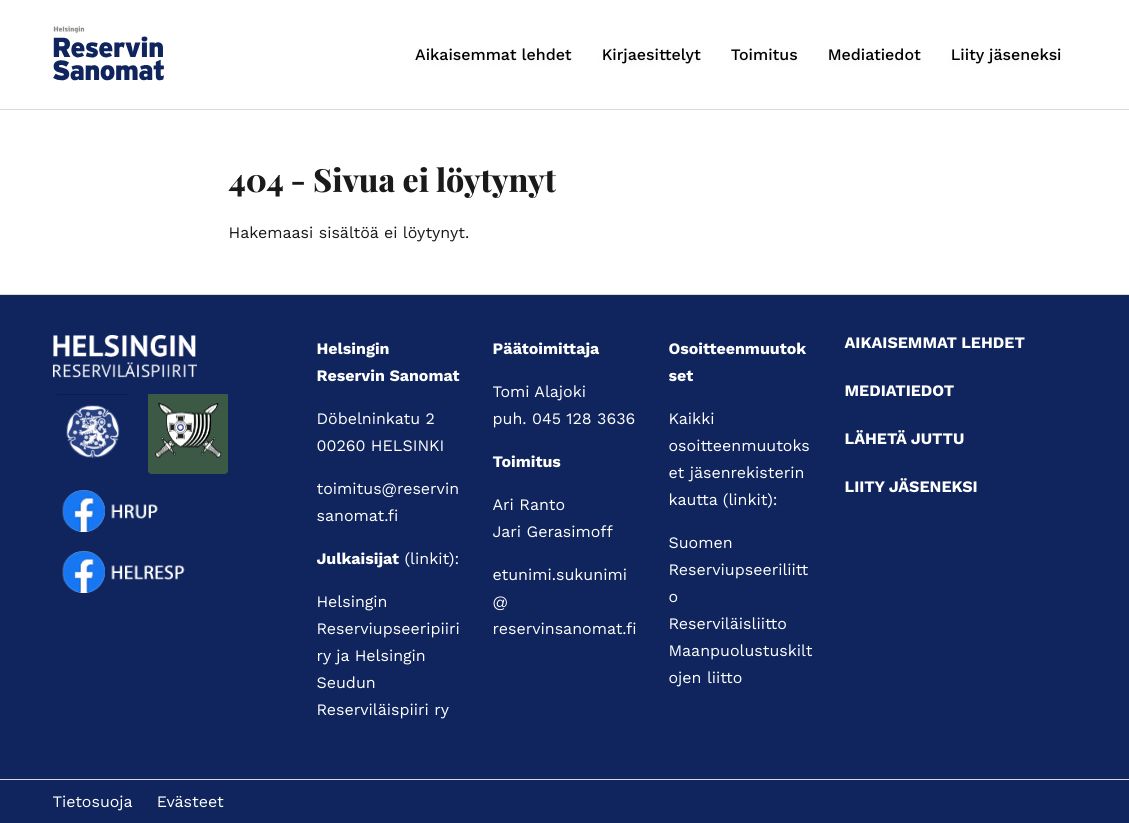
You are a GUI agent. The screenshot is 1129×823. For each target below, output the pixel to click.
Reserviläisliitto (728, 623)
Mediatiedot (874, 54)
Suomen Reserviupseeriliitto (739, 569)
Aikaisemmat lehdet (493, 54)
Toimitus (764, 54)
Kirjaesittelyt (651, 54)
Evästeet (190, 801)
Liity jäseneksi (1006, 54)
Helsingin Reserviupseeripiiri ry (388, 628)
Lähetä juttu (905, 438)
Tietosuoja (93, 801)
